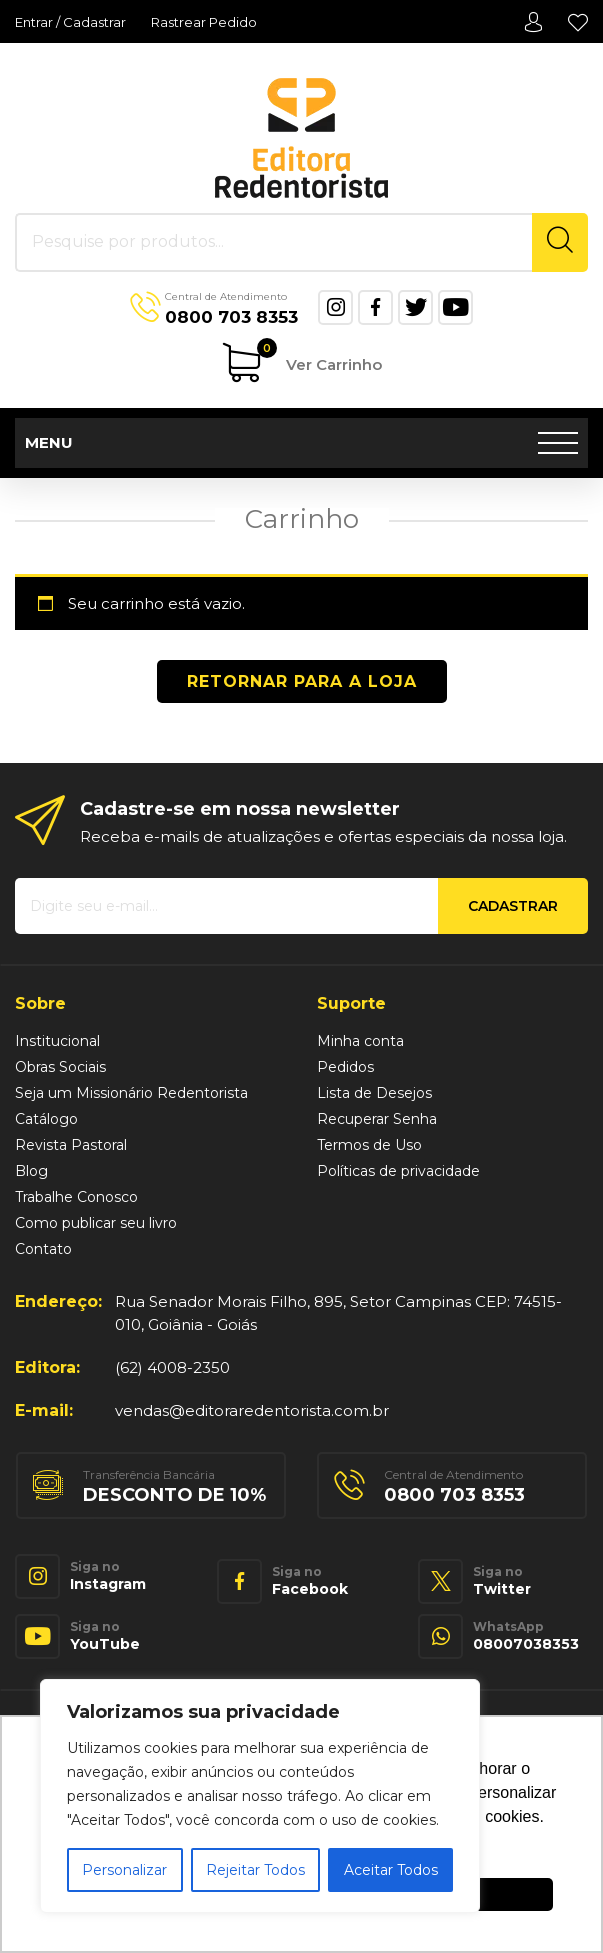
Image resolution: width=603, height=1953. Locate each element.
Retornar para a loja (302, 681)
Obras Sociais (60, 1067)
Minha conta (533, 22)
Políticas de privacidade (398, 1171)
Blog (31, 1171)
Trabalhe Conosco (76, 1197)
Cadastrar (513, 906)
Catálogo (46, 1119)
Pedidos (345, 1067)
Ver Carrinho (319, 359)
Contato (43, 1249)
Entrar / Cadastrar (70, 22)
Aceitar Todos (391, 1870)
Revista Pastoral (71, 1145)
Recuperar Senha (377, 1119)
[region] (260, 1796)
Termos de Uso (369, 1145)
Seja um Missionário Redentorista (131, 1093)
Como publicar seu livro (96, 1223)
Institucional (57, 1041)
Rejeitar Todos (255, 1870)
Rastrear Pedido (204, 22)
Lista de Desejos (578, 22)
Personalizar (124, 1870)
